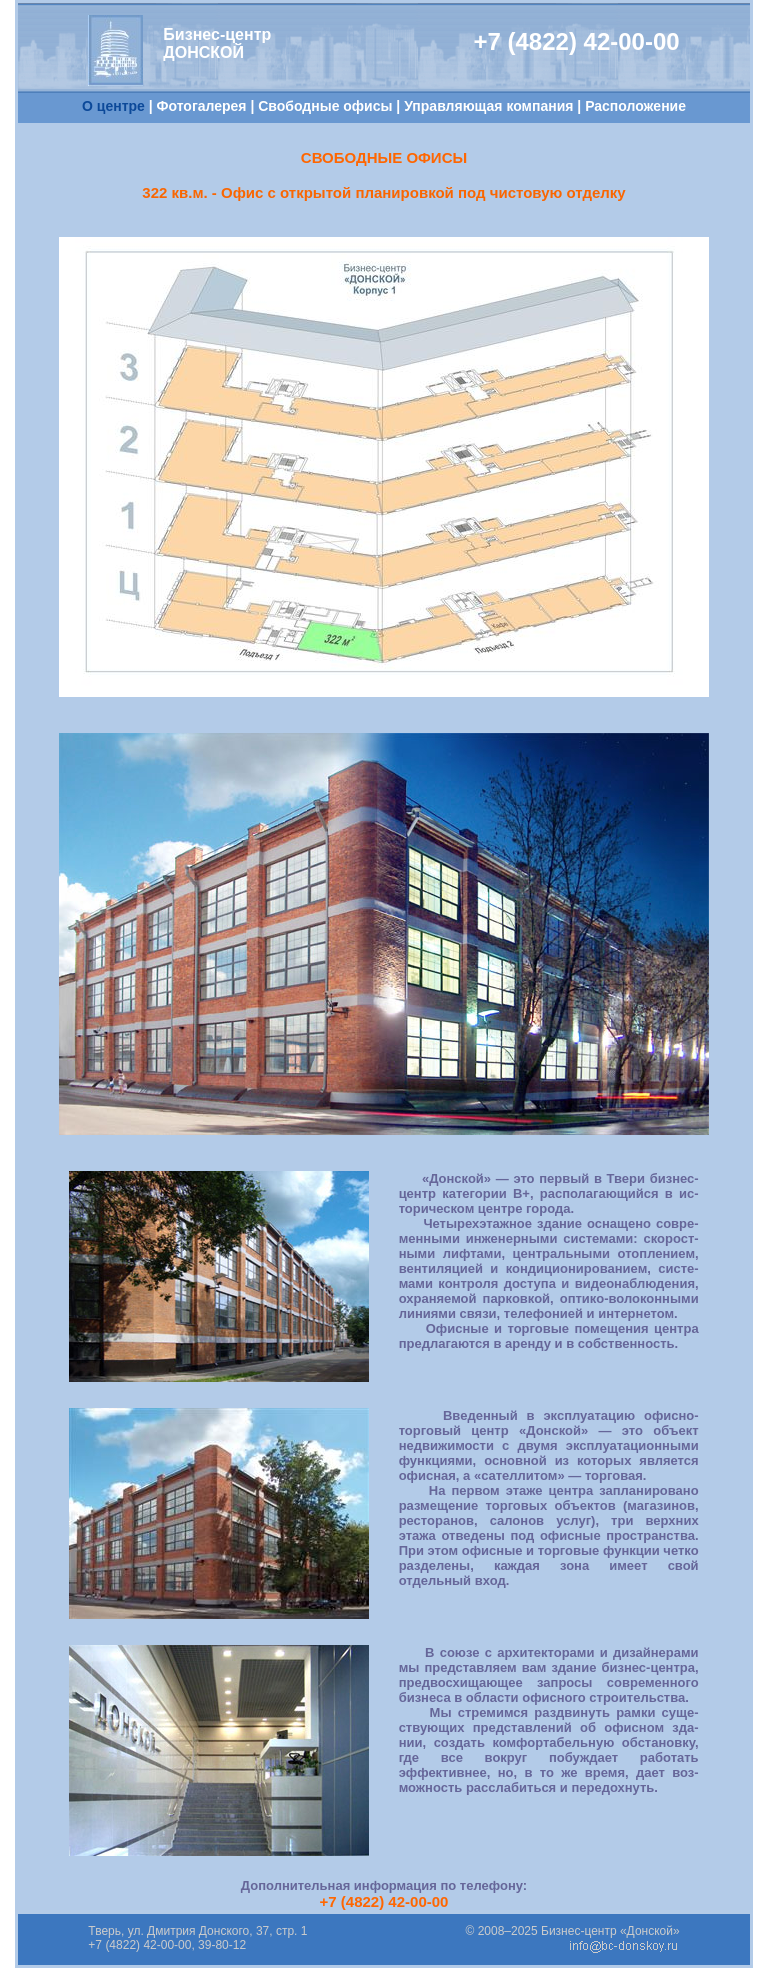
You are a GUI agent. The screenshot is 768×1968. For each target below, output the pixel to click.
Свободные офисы (325, 106)
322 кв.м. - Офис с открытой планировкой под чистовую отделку (383, 192)
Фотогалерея (202, 106)
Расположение (635, 106)
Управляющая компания (488, 106)
